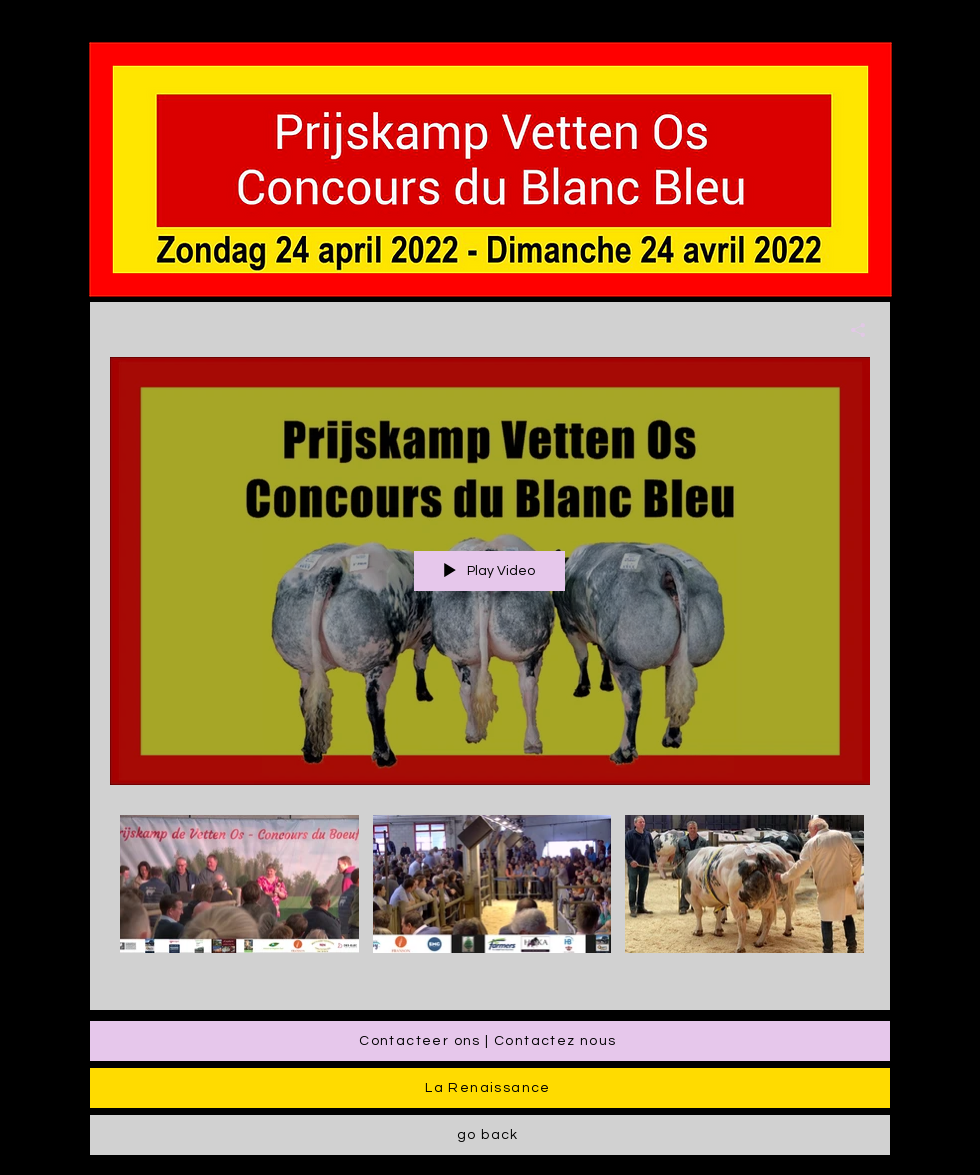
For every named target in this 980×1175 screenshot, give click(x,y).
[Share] (850, 330)
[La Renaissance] (490, 1088)
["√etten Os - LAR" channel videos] (490, 898)
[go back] (490, 1135)
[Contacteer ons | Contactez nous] (490, 1041)
